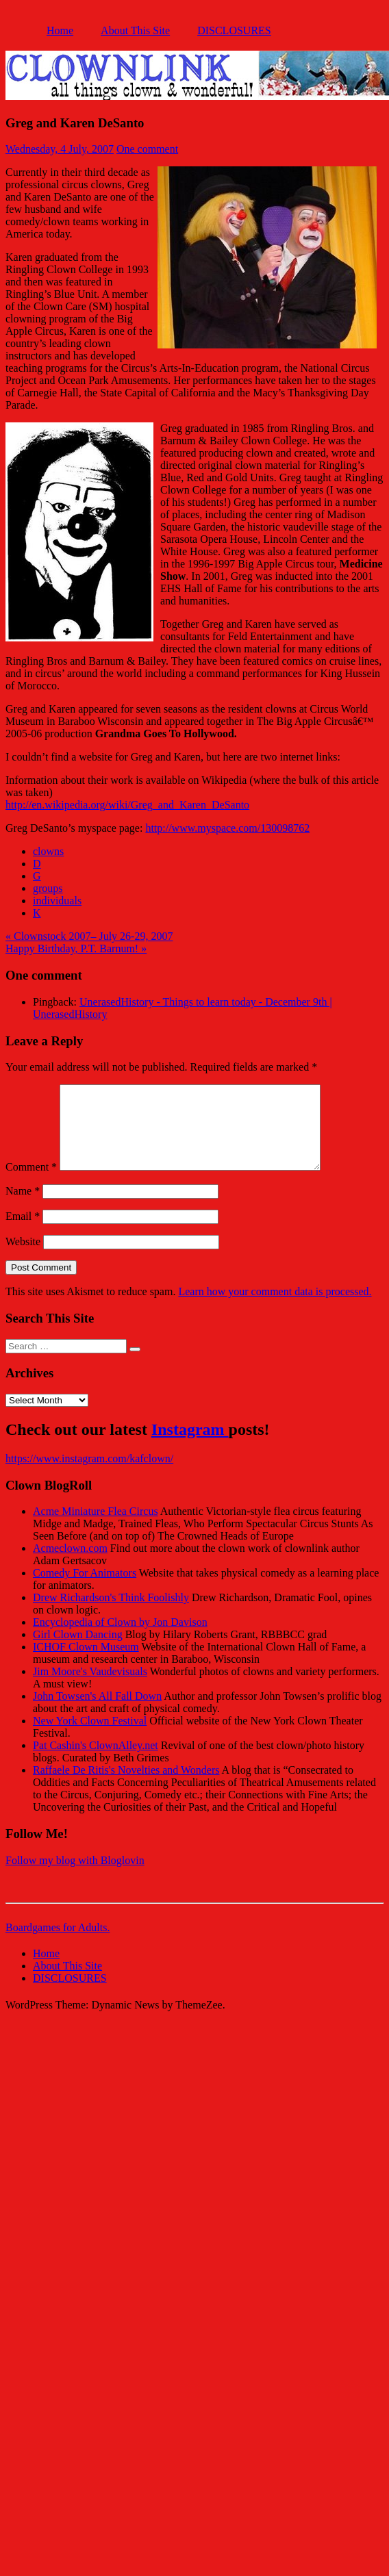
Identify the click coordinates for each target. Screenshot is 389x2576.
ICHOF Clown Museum (86, 1663)
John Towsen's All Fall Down (97, 1712)
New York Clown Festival (90, 1737)
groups (48, 888)
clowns (48, 851)
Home (60, 30)
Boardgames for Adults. (57, 1944)
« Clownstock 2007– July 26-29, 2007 (89, 936)
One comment (147, 149)
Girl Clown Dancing (78, 1651)
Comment (31, 1183)
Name (22, 1207)
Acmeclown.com (70, 1564)
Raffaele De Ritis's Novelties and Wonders (126, 1786)
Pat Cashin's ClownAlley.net (95, 1762)
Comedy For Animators (84, 1589)
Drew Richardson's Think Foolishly (111, 1614)
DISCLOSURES (234, 30)
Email (22, 1232)
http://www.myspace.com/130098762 (227, 828)
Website (22, 1258)
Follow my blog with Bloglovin (75, 1877)
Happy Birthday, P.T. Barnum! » (76, 948)
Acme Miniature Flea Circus (95, 1527)
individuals (57, 900)
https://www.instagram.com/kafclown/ (89, 1475)
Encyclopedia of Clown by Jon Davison (120, 1638)
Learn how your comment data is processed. (274, 1308)
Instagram (190, 1446)
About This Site (135, 30)
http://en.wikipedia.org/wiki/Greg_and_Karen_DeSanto (127, 805)
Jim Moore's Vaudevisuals (90, 1688)
